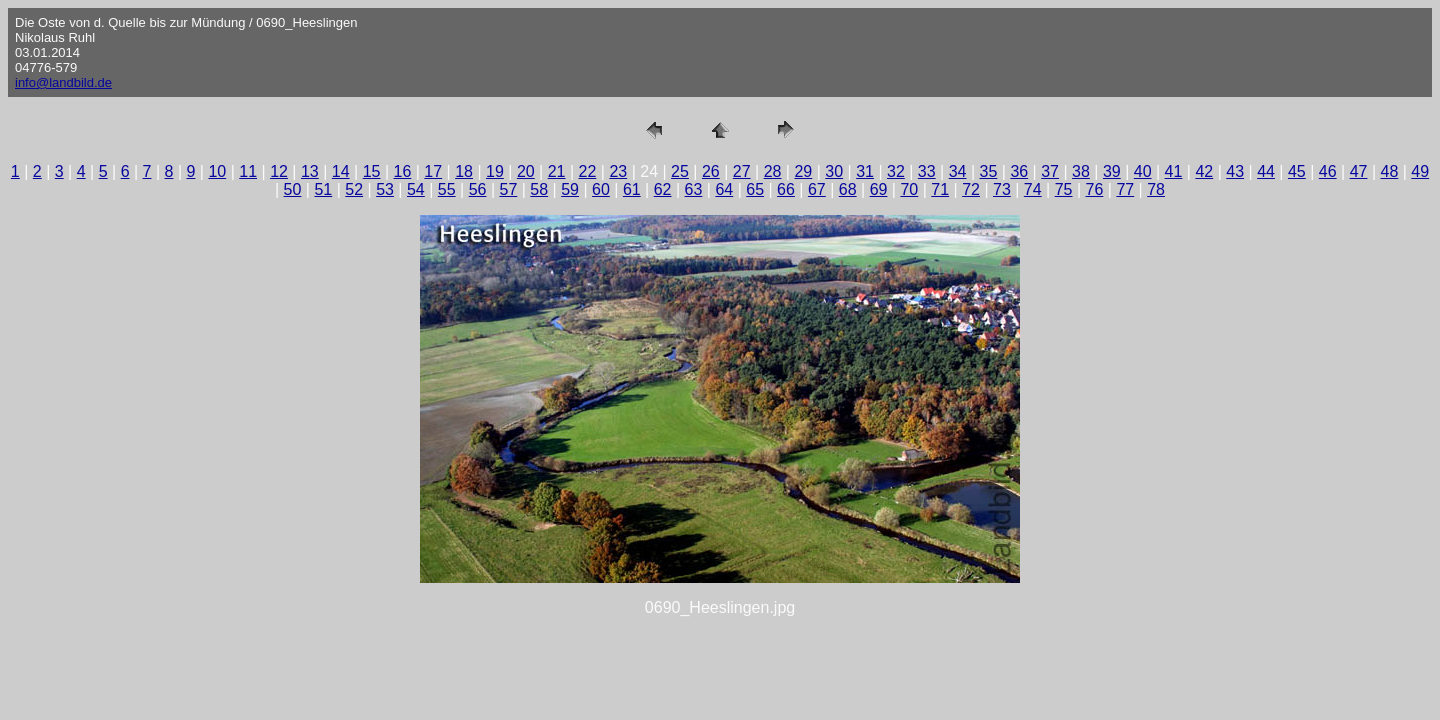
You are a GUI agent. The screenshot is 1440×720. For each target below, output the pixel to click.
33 (927, 171)
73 (1002, 189)
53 (385, 189)
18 (464, 171)
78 (1156, 189)
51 (323, 189)
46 (1328, 171)
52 (354, 189)
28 (773, 171)
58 (539, 189)
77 (1125, 189)
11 (248, 171)
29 (803, 171)
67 (817, 189)
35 (989, 171)
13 (310, 171)
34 (958, 171)
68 (848, 189)
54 (416, 189)
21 (557, 171)
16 (403, 171)
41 (1174, 171)
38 (1081, 171)
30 (834, 171)
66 (786, 189)
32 (896, 171)
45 (1297, 171)
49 (1420, 171)
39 (1112, 171)
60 (601, 189)
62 (663, 189)
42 (1204, 171)
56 (478, 189)
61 (632, 189)
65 (755, 189)
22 (588, 171)
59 (570, 189)
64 (724, 189)
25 (680, 171)
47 (1359, 171)
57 (509, 189)
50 (293, 189)
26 (711, 171)
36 (1019, 171)
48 (1390, 171)
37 (1050, 171)
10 (217, 171)
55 (447, 189)
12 (279, 171)
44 (1266, 171)
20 (526, 171)
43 (1235, 171)
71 (940, 189)
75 (1064, 189)
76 (1095, 189)
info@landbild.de (63, 82)
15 (372, 171)
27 (742, 171)
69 (879, 189)
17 (433, 171)
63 (694, 189)
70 (909, 189)
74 (1033, 189)
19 (495, 171)
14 (341, 171)
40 (1143, 171)
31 (865, 171)
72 (971, 189)
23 (618, 171)
